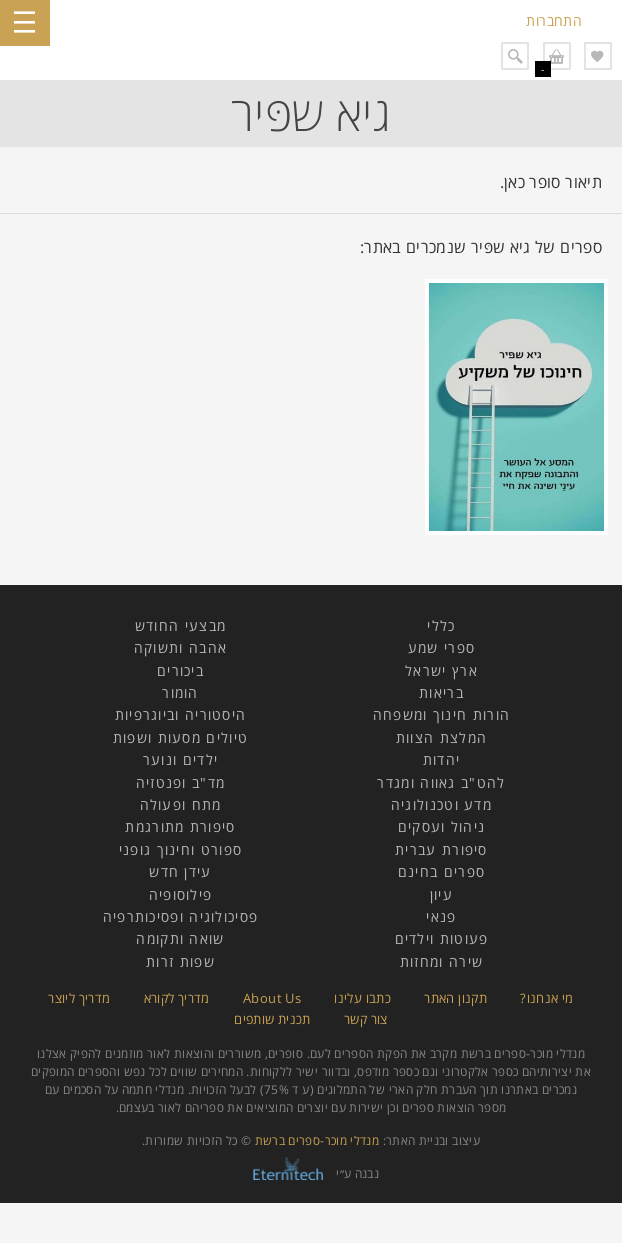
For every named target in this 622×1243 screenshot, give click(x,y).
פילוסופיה (181, 894)
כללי (441, 625)
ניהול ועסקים (442, 826)
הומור (180, 692)
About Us (272, 998)
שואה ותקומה (180, 938)
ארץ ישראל (441, 670)
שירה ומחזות (441, 961)
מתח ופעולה (181, 804)
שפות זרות (180, 961)
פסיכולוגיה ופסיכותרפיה (181, 916)
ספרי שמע (441, 647)
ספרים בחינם (441, 871)
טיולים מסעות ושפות (180, 737)
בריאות (441, 692)
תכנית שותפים (272, 1019)
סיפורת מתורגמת (180, 826)
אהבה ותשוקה (180, 647)
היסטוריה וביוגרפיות (181, 714)
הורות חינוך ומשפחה (441, 714)
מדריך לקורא (177, 998)
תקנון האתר (455, 998)
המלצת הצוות (441, 737)
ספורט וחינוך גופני (180, 849)
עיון (441, 894)
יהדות (442, 759)
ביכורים (180, 670)
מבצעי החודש (180, 625)
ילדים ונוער (180, 759)
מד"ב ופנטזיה (181, 782)
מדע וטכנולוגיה (441, 804)
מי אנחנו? (546, 998)
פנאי (441, 916)
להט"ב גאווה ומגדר (441, 782)
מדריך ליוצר (79, 998)
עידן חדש (180, 871)
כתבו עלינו (362, 998)
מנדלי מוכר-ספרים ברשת (317, 1140)
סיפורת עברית (441, 849)
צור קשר (366, 1019)
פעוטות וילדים (442, 938)
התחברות (554, 20)
